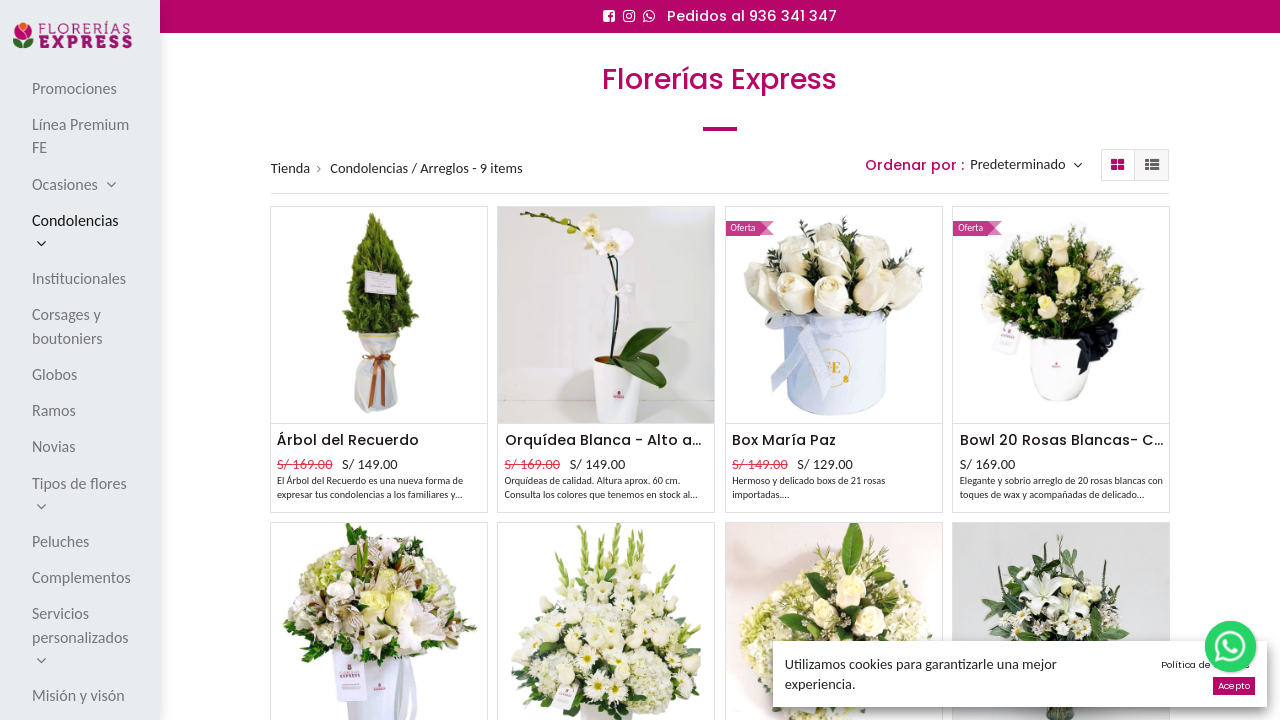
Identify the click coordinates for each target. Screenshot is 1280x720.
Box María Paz (784, 440)
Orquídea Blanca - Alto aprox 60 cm (606, 440)
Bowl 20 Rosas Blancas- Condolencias (1061, 440)
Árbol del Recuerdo (348, 440)
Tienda (291, 168)
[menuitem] (81, 88)
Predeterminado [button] (1019, 165)
